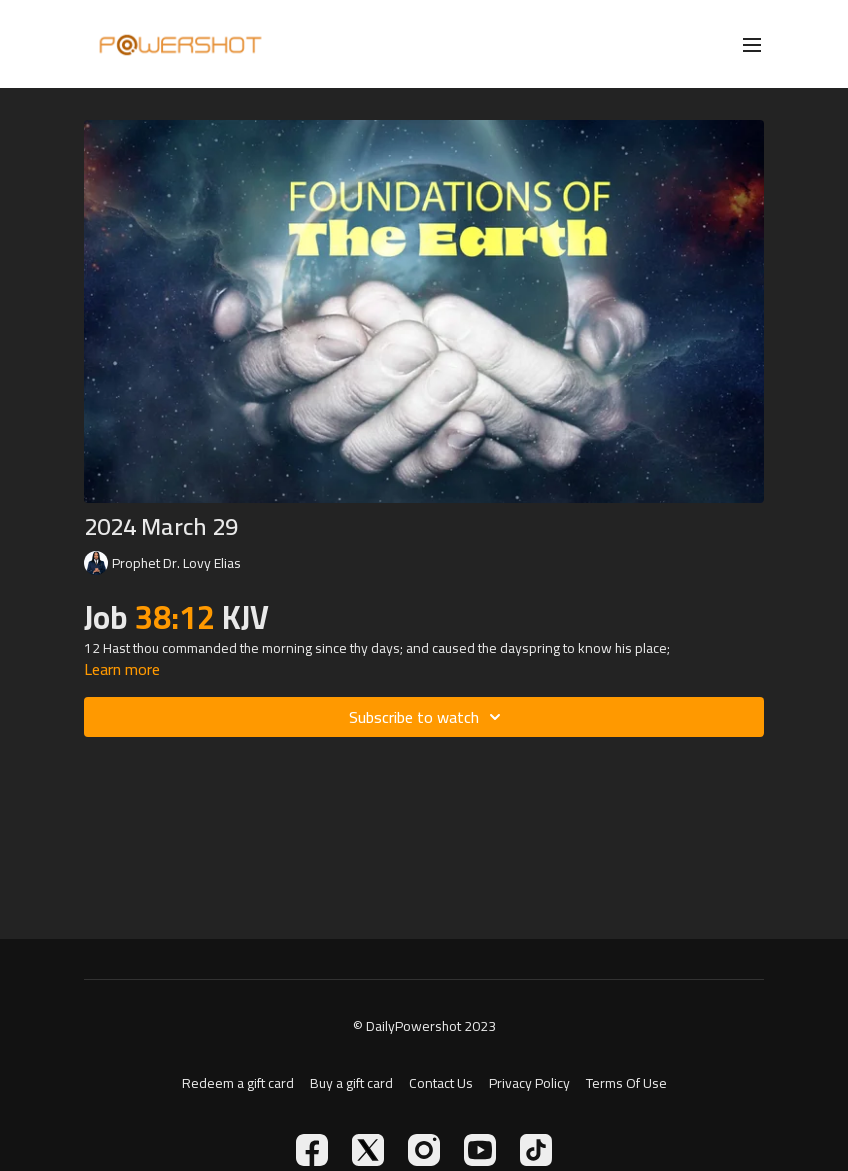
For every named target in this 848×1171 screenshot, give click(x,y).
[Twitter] (368, 1150)
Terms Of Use (626, 1083)
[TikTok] (536, 1150)
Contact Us (441, 1083)
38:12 (175, 617)
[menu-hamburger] (752, 44)
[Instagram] (424, 1150)
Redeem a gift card (238, 1083)
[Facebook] (312, 1150)
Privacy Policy (529, 1083)
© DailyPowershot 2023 (424, 1026)
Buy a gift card (351, 1083)
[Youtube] (480, 1150)
